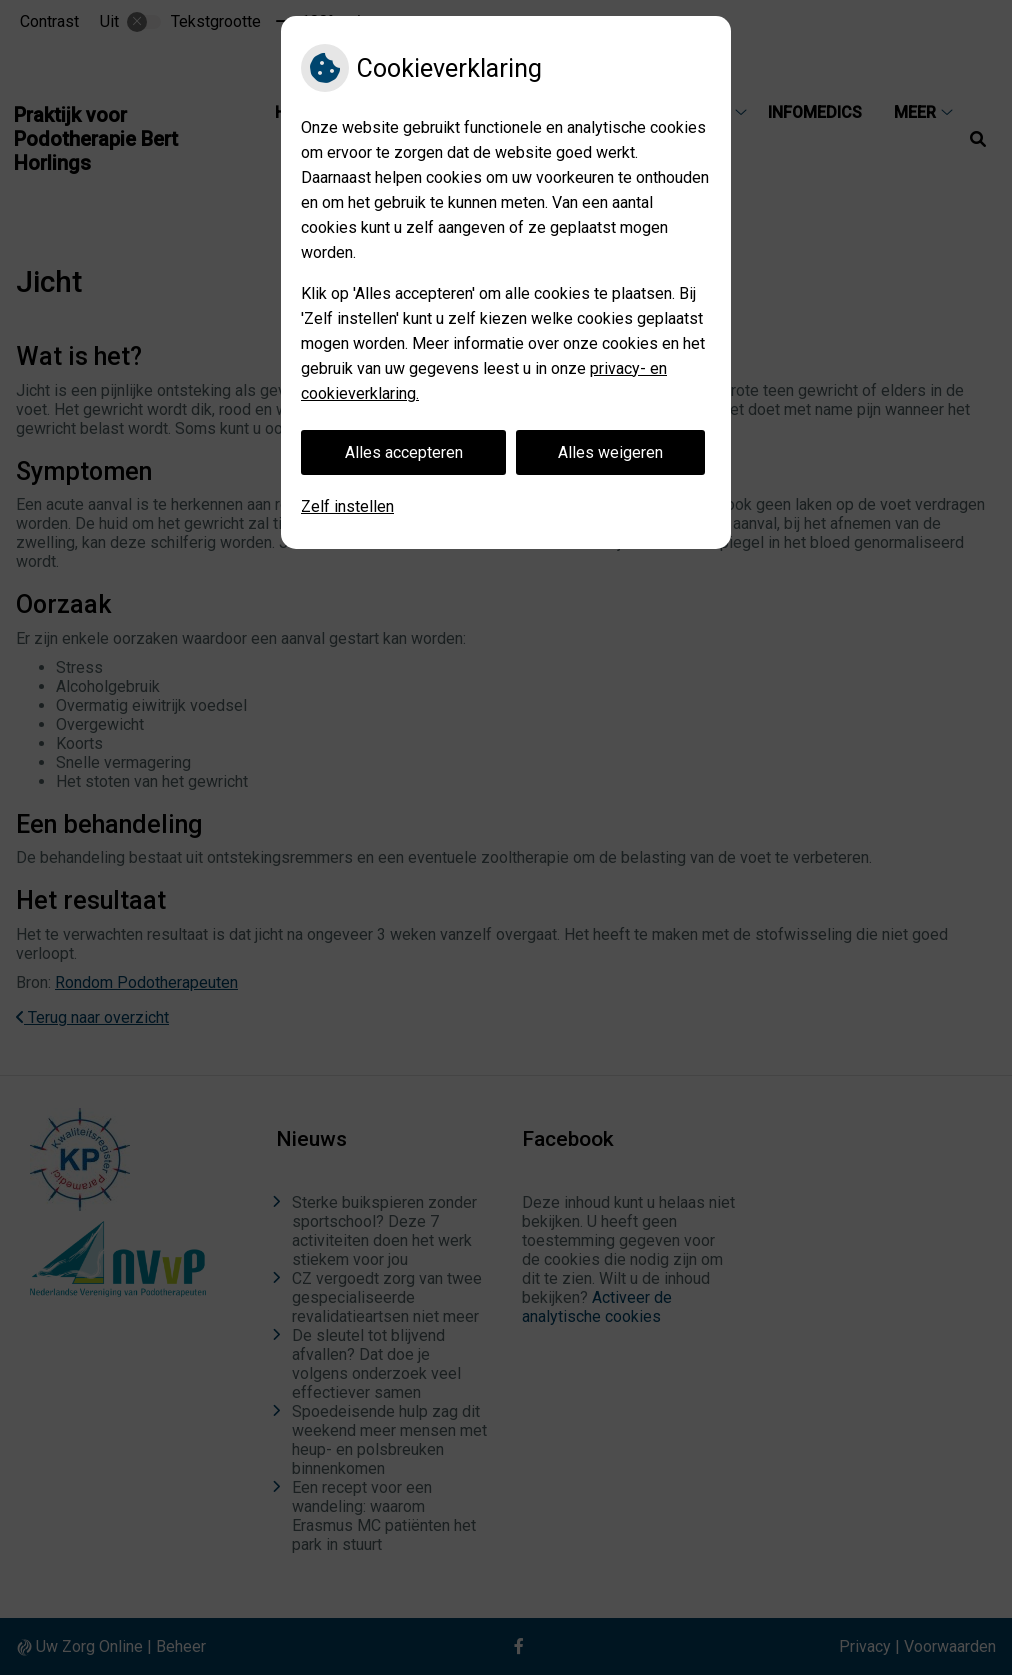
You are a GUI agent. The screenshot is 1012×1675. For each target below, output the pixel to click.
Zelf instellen (347, 506)
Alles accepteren (404, 452)
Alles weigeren (610, 452)
